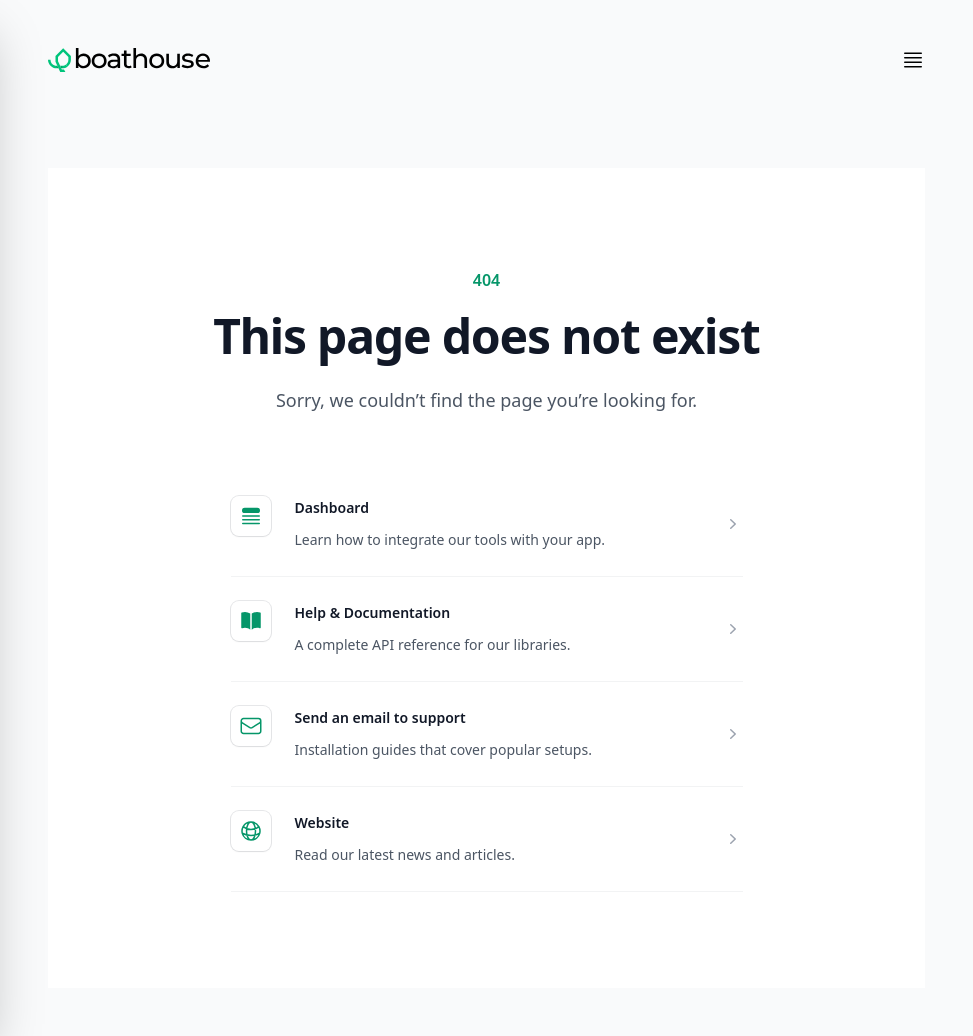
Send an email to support (380, 717)
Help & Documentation (373, 612)
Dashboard (332, 507)
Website (322, 822)
